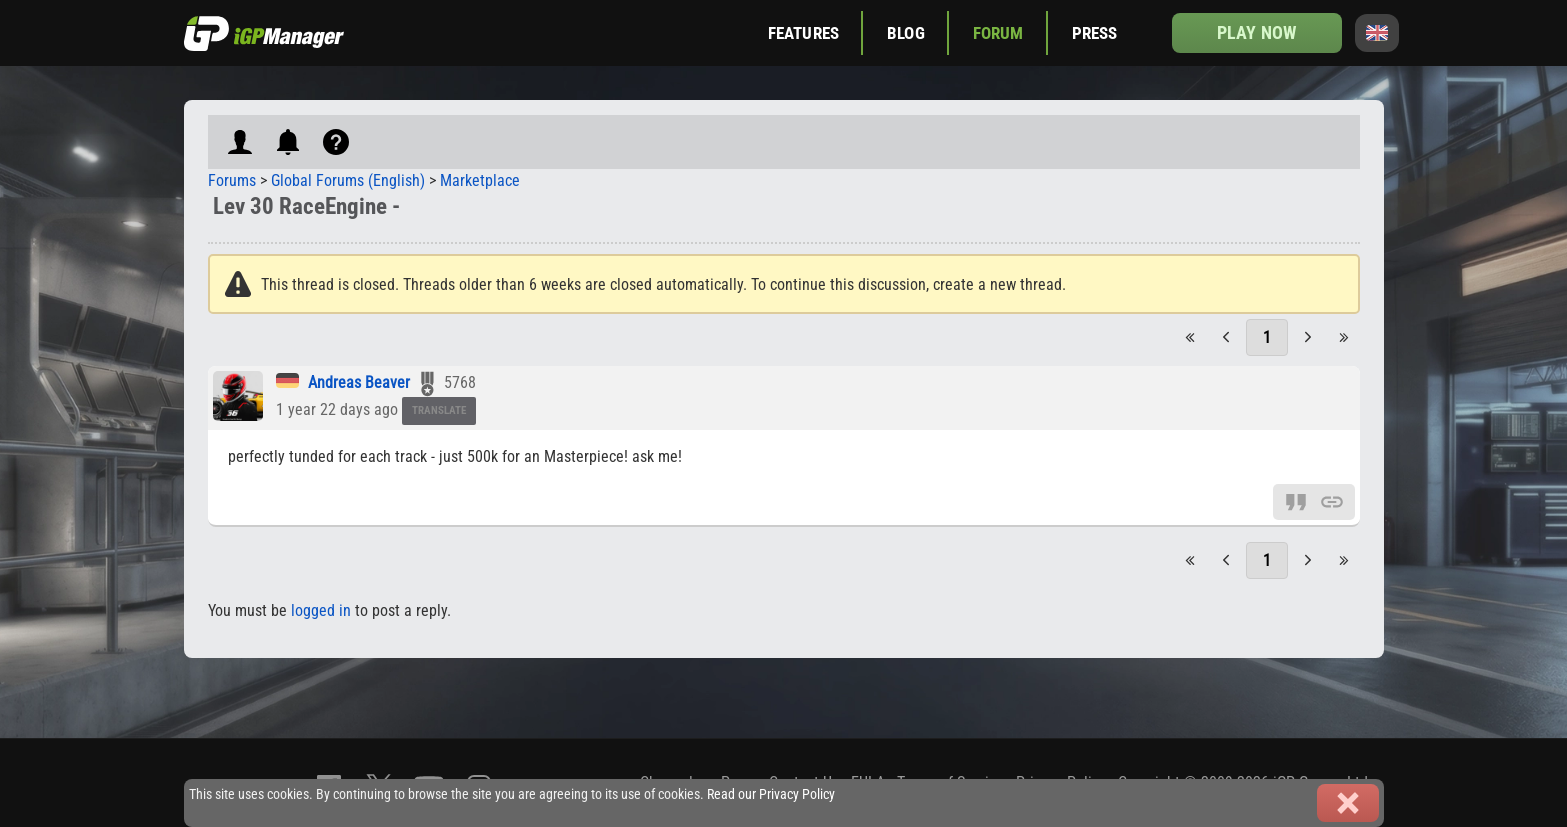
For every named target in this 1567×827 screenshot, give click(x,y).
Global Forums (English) (348, 180)
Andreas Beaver (359, 382)
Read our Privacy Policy (771, 794)
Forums (232, 180)
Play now (1256, 32)
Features (803, 33)
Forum (998, 33)
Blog (906, 33)
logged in (321, 610)
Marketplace (480, 180)
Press (1095, 33)
